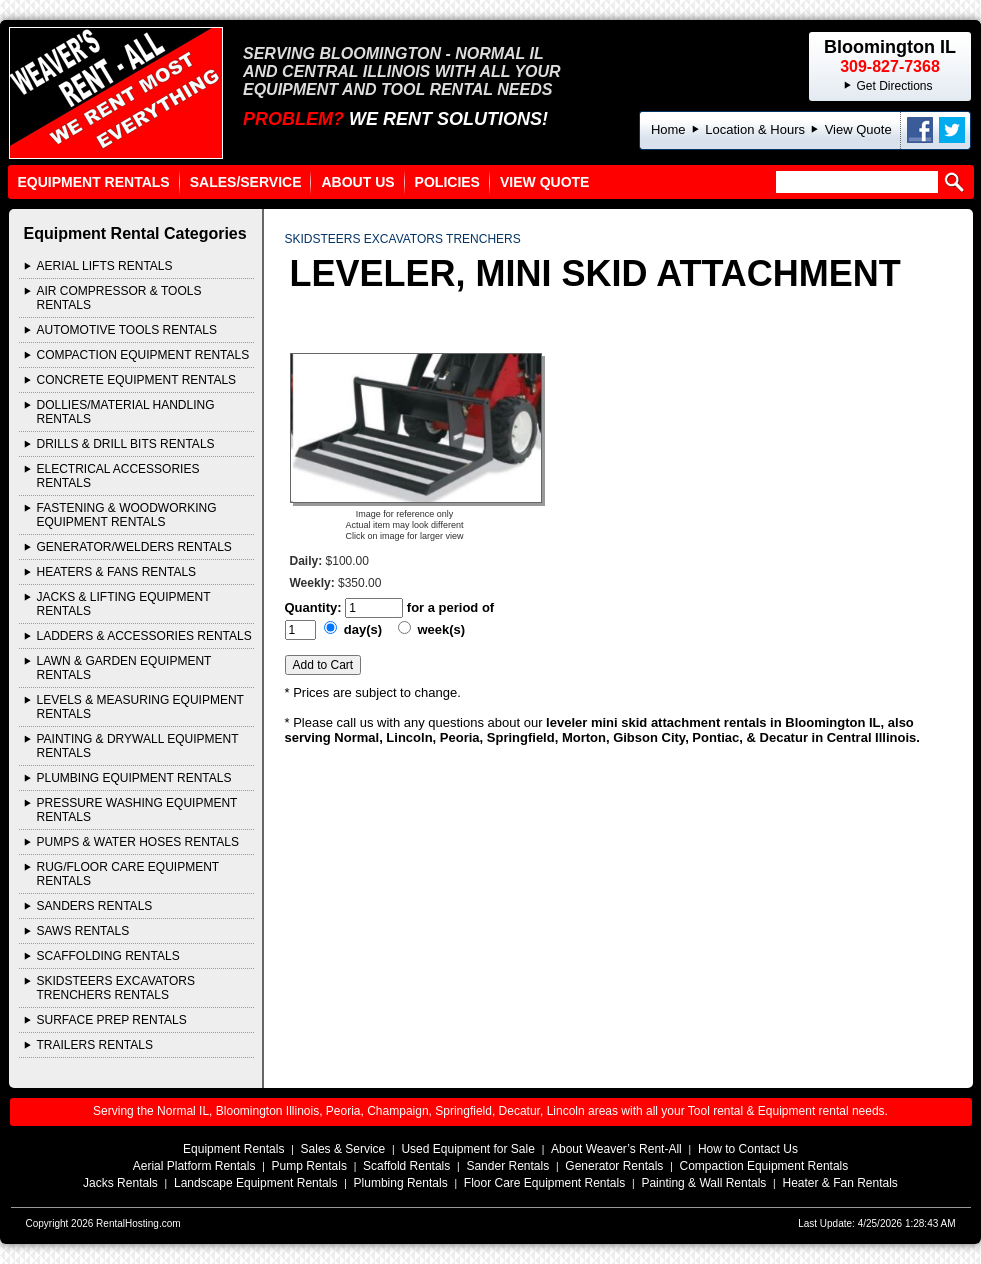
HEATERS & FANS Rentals (117, 572)
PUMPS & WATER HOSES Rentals (138, 842)
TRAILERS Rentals (95, 1045)
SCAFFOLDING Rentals (108, 956)
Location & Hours (755, 129)
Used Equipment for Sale (467, 1149)
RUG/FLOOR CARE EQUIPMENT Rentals (128, 874)
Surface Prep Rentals (112, 1020)
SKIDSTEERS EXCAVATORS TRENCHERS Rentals (116, 988)
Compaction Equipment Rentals (764, 1166)
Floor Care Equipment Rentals (544, 1183)
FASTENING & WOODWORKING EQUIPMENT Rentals (127, 515)
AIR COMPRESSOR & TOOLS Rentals (119, 298)
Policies (447, 182)
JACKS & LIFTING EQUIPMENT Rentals (124, 604)
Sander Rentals (507, 1166)
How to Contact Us (748, 1149)
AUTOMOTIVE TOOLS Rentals (127, 330)
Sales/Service (246, 182)
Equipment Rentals (94, 182)
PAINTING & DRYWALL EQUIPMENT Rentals (138, 746)
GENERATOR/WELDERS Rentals (134, 547)
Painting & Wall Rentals (703, 1183)
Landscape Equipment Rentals (255, 1183)
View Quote (858, 129)
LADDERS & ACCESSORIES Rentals (144, 636)
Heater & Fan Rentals (839, 1183)
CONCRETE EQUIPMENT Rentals (137, 380)
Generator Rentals (614, 1166)
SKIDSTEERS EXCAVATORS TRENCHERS (403, 239)
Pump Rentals (309, 1166)
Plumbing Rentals (401, 1183)
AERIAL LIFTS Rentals (105, 266)
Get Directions (894, 86)
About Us (357, 182)
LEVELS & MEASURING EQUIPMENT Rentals (140, 707)
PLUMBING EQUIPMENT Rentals (134, 778)
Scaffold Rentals (406, 1166)
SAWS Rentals (83, 931)
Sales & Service (343, 1149)
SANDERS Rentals (95, 906)
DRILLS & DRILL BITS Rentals (126, 444)
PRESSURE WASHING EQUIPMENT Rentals (137, 810)
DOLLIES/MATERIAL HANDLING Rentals (126, 412)
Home (668, 129)
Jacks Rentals (120, 1183)
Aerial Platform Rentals (194, 1166)
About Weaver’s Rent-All (616, 1149)
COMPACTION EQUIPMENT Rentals (143, 355)
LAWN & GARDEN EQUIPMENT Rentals (124, 668)
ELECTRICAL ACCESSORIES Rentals (118, 476)
